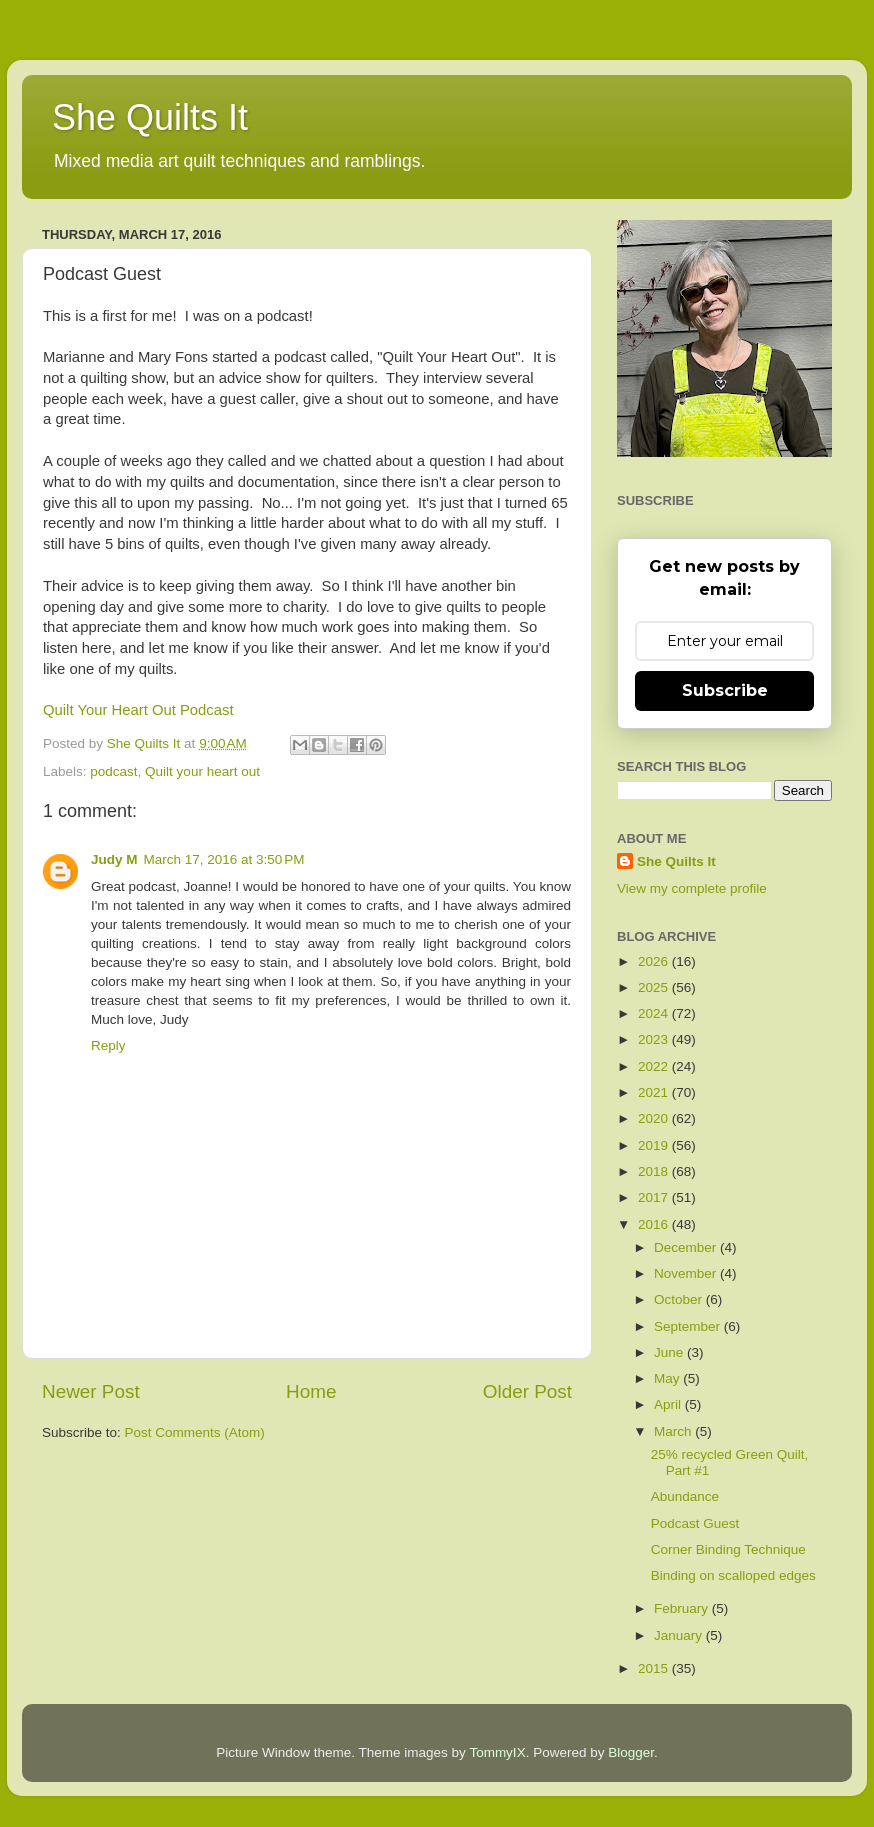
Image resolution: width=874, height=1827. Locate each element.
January (680, 1635)
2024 (655, 1013)
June (670, 1352)
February (683, 1608)
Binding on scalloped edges (733, 1575)
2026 (655, 961)
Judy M (114, 859)
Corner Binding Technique (728, 1549)
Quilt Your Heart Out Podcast (138, 710)
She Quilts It (150, 117)
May (668, 1378)
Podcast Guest (695, 1523)
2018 (655, 1171)
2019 (655, 1145)
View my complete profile (692, 888)
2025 (655, 987)
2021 (655, 1092)
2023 (655, 1039)
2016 (655, 1224)
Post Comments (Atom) (195, 1432)
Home (311, 1391)
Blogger (631, 1752)
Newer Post (91, 1391)
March (674, 1431)
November (687, 1273)
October (680, 1299)
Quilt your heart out (202, 771)
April (669, 1404)
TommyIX (497, 1752)
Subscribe (725, 690)
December (687, 1247)
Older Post (527, 1391)
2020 (655, 1118)
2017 (655, 1197)
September (689, 1326)
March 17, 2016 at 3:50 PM (224, 859)
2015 (655, 1668)
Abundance (685, 1496)
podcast (113, 771)
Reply (108, 1045)
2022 (655, 1066)
